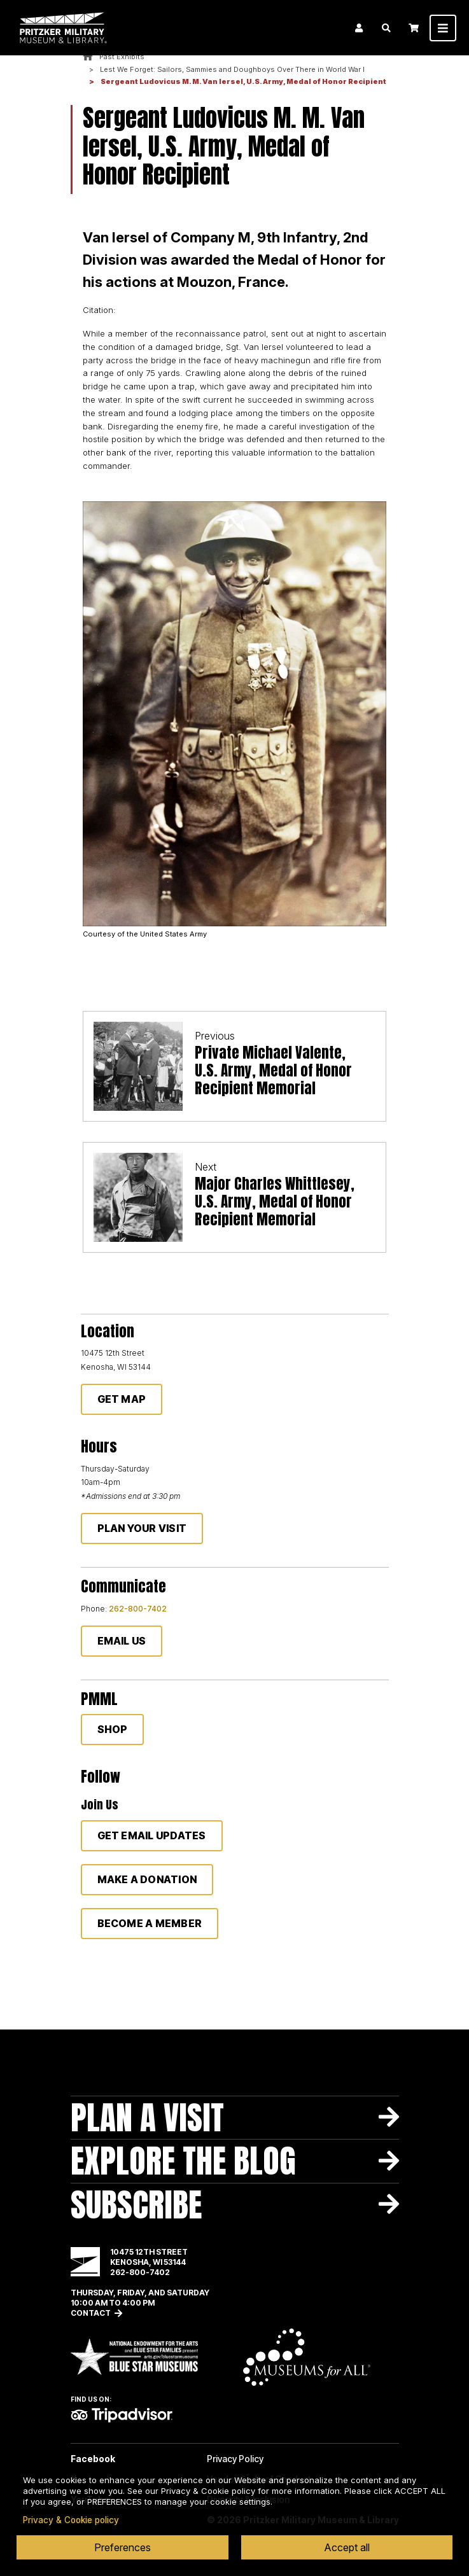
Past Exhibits (121, 56)
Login (359, 28)
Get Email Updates (151, 1835)
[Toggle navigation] (443, 28)
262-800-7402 (138, 1608)
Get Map (121, 1399)
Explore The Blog (183, 2161)
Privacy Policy (235, 2459)
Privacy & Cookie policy (71, 2520)
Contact (91, 2313)
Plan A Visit (147, 2118)
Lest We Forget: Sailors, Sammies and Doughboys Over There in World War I (232, 69)
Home (88, 57)
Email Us (121, 1640)
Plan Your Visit (142, 1528)
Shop (112, 1729)
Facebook (93, 2459)
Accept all (347, 2547)
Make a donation (147, 1879)
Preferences (122, 2547)
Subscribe (136, 2205)
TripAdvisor (121, 2415)
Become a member (149, 1923)
